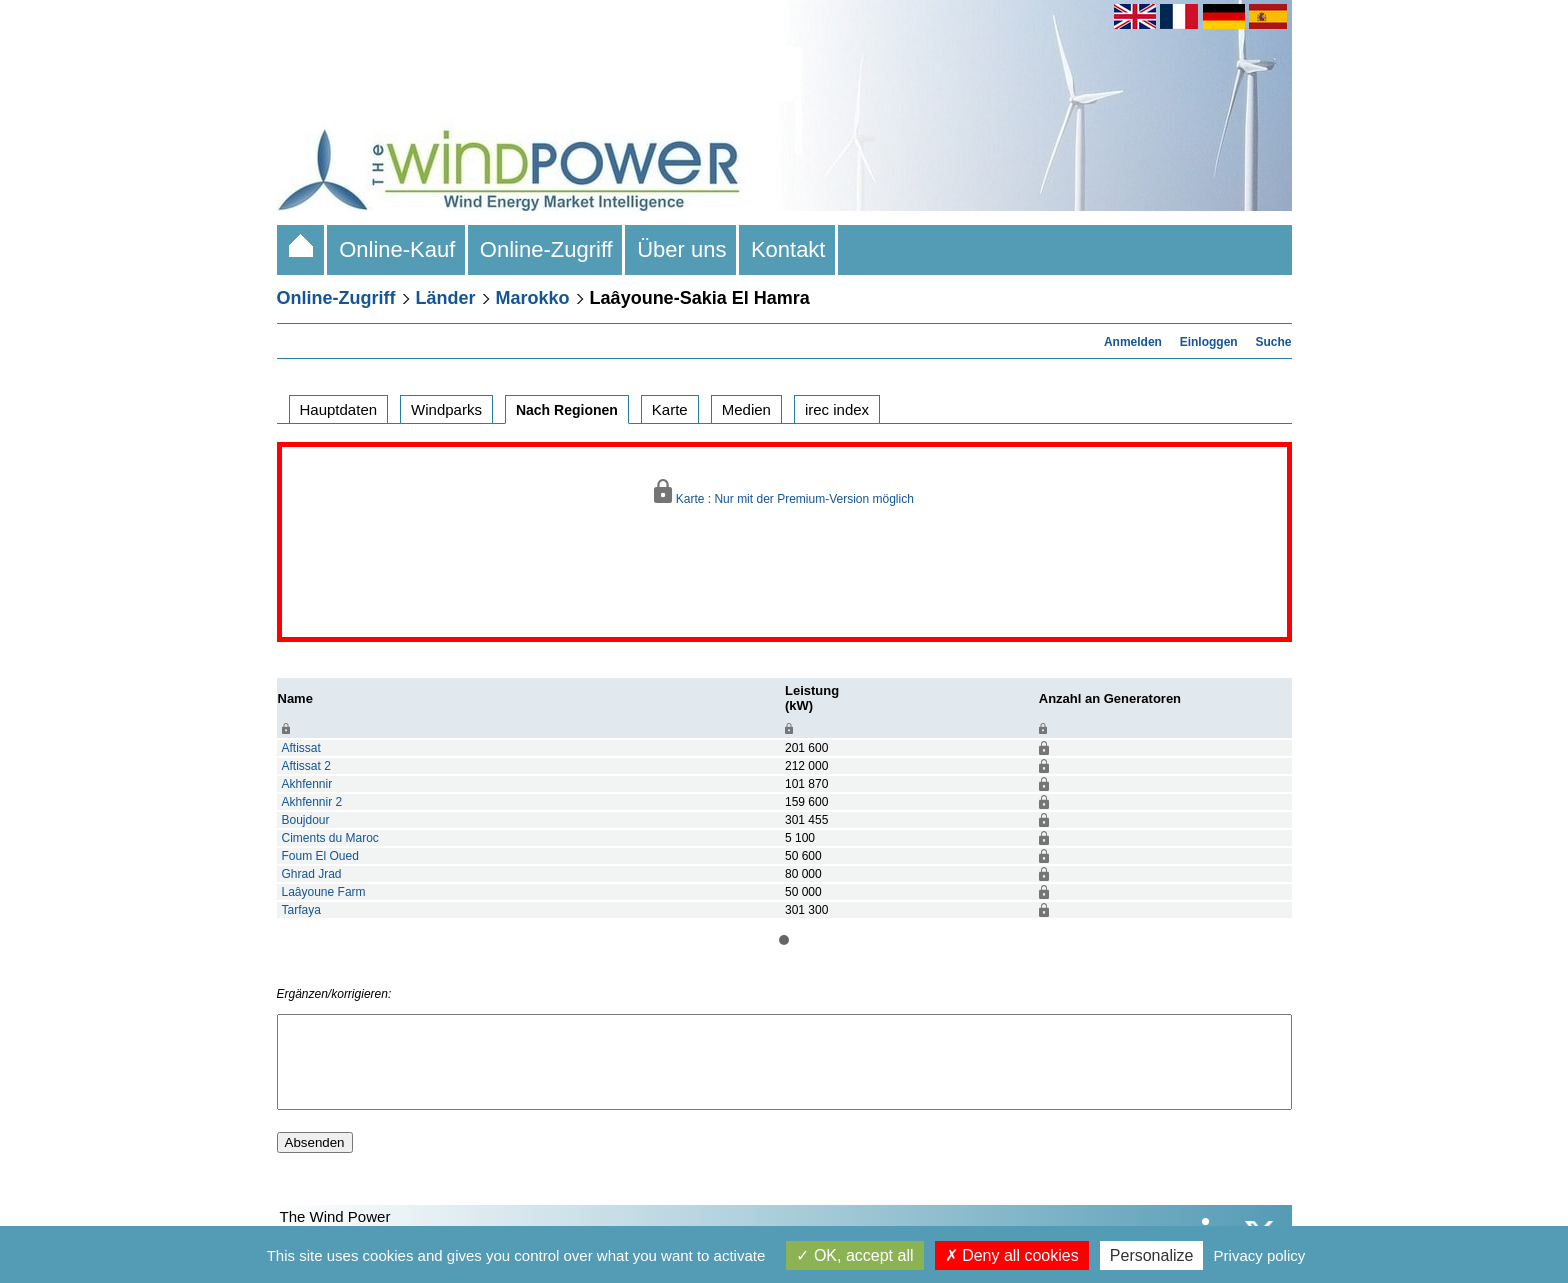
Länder (446, 298)
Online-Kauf (397, 249)
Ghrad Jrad (312, 874)
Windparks (446, 409)
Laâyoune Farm (324, 892)
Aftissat (301, 748)
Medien (746, 409)
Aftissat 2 (306, 766)
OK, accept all (854, 1255)
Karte (670, 409)
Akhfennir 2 (312, 802)
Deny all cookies (1012, 1255)
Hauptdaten (339, 409)
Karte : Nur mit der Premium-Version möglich (784, 492)
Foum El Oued (320, 856)
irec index (837, 409)
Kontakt (788, 249)
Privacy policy (1260, 1255)
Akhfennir (307, 784)
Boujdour (306, 820)
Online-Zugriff (546, 249)
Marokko (533, 298)
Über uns (682, 249)
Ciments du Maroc (330, 838)
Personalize (1152, 1255)
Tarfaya (301, 910)
